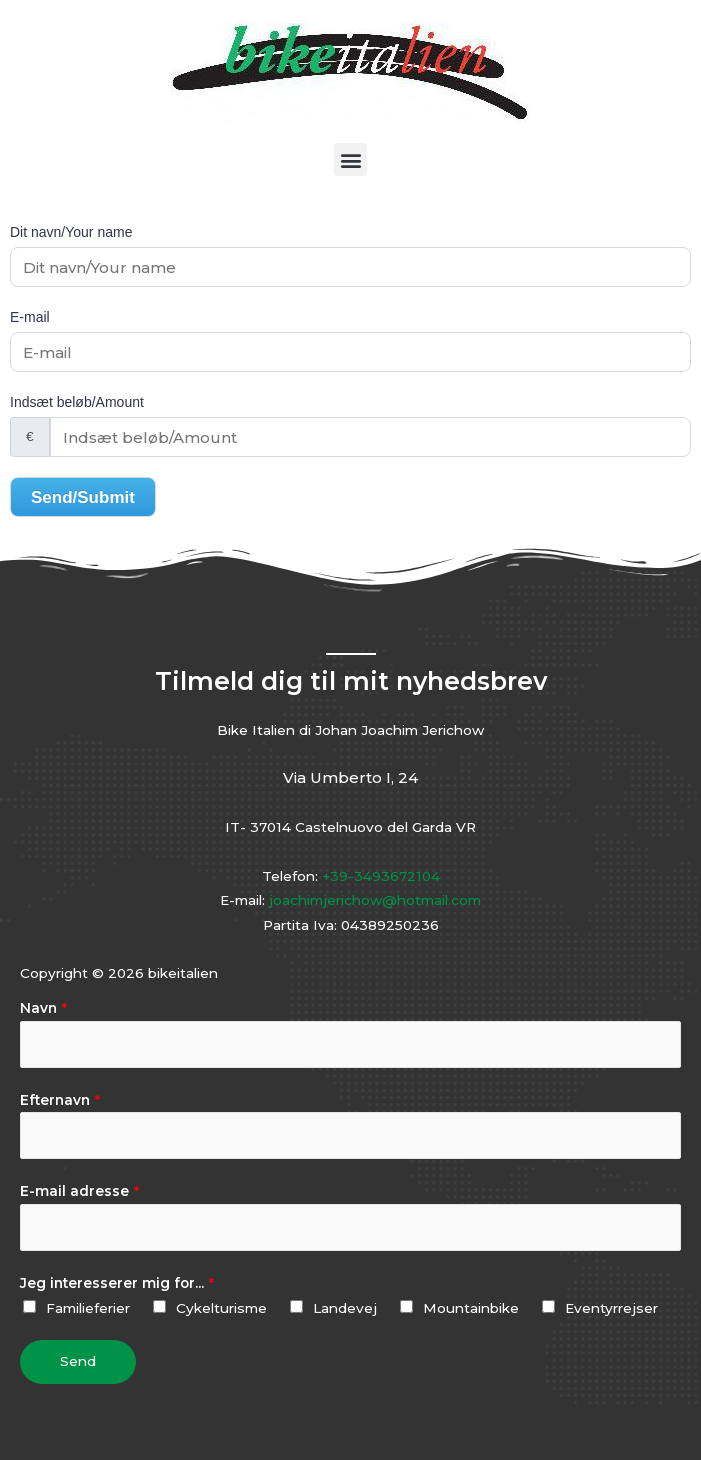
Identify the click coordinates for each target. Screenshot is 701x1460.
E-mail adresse (79, 1191)
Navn (43, 1008)
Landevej (345, 1308)
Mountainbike (471, 1308)
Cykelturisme (221, 1308)
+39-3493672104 (381, 876)
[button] (350, 159)
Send (78, 1361)
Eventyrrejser (611, 1308)
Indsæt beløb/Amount (77, 402)
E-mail (30, 317)
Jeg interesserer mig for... (117, 1283)
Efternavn (60, 1100)
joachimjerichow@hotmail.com (375, 900)
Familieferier (88, 1308)
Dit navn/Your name (71, 232)
